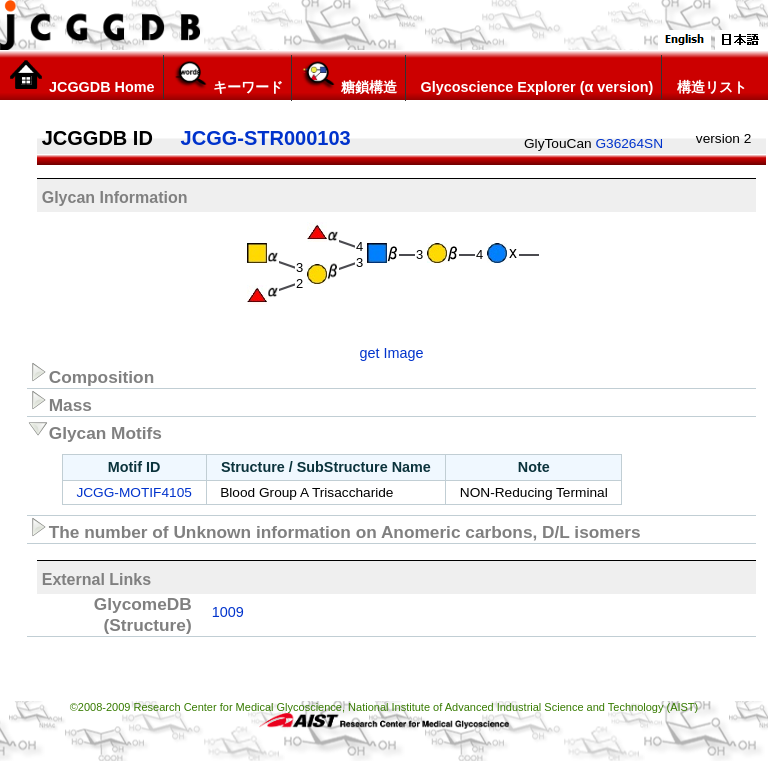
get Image (392, 353)
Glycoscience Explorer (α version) (534, 77)
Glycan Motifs (94, 430)
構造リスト (708, 77)
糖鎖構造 (348, 77)
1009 (228, 612)
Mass (59, 402)
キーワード (227, 77)
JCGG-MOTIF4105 (133, 492)
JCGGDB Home (81, 77)
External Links (96, 579)
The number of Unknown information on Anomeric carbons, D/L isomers (334, 529)
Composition (91, 374)
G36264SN (629, 143)
